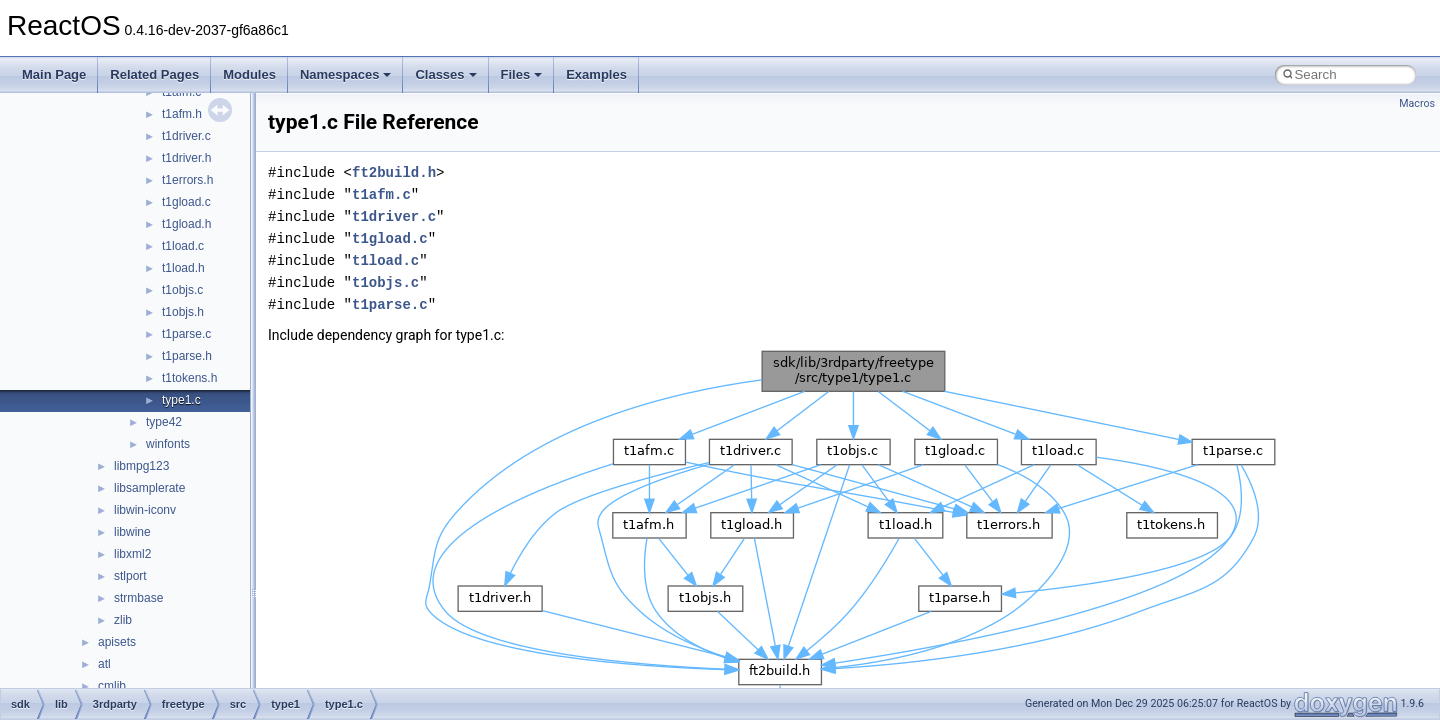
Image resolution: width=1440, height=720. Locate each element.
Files (522, 74)
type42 (164, 422)
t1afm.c (381, 194)
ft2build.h (394, 172)
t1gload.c (186, 202)
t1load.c (183, 246)
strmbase (138, 598)
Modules (249, 74)
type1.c (181, 400)
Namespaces (346, 74)
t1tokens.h (189, 378)
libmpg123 (141, 466)
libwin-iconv (145, 510)
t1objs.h (183, 312)
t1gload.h (186, 224)
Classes (445, 74)
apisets (117, 642)
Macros (1417, 103)
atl (104, 664)
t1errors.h (187, 180)
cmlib (112, 686)
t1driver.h (186, 158)
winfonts (168, 444)
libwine (132, 532)
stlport (130, 576)
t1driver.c (186, 136)
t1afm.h (182, 114)
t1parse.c (186, 334)
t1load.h (183, 268)
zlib (123, 620)
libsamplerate (149, 488)
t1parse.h (187, 356)
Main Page (54, 74)
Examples (596, 74)
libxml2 (132, 554)
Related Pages (154, 74)
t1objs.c (182, 290)
